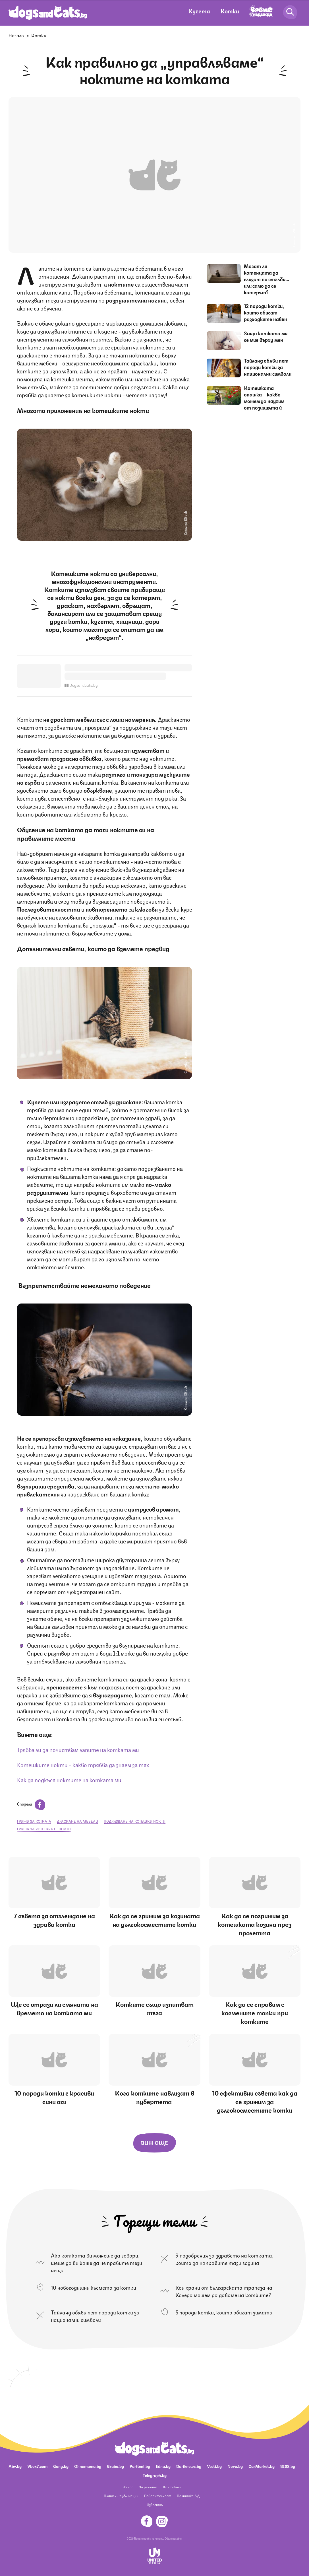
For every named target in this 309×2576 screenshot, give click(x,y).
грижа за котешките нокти (44, 1828)
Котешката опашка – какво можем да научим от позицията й (264, 397)
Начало (16, 35)
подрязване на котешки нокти (134, 1821)
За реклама (148, 2486)
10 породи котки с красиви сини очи (54, 2097)
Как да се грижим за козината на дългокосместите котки (154, 1919)
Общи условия (173, 2538)
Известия (155, 2504)
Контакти (172, 2486)
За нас (128, 2486)
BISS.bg (287, 2466)
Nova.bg (235, 2466)
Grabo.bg (115, 2466)
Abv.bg (15, 2466)
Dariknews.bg (188, 2466)
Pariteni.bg (140, 2466)
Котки (229, 11)
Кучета (199, 11)
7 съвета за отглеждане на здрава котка (54, 1919)
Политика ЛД (188, 2495)
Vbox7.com (37, 2466)
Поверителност (157, 2495)
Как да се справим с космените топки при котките (254, 2012)
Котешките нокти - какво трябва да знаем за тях (83, 1764)
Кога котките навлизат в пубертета (154, 2097)
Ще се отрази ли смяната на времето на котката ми (54, 2008)
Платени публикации (121, 2495)
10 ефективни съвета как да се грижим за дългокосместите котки (254, 2101)
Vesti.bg (214, 2466)
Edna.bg (163, 2466)
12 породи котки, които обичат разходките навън (265, 312)
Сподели (31, 1803)
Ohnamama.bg (87, 2466)
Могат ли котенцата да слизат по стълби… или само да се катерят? (266, 278)
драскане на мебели (77, 1821)
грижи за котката (34, 1821)
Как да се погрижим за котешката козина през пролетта (254, 1924)
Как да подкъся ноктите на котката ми (69, 1779)
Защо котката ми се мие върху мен (265, 336)
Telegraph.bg (155, 2475)
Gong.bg (61, 2466)
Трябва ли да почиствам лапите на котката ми (78, 1749)
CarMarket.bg (261, 2466)
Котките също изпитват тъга (154, 2008)
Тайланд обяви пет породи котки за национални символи (267, 367)
